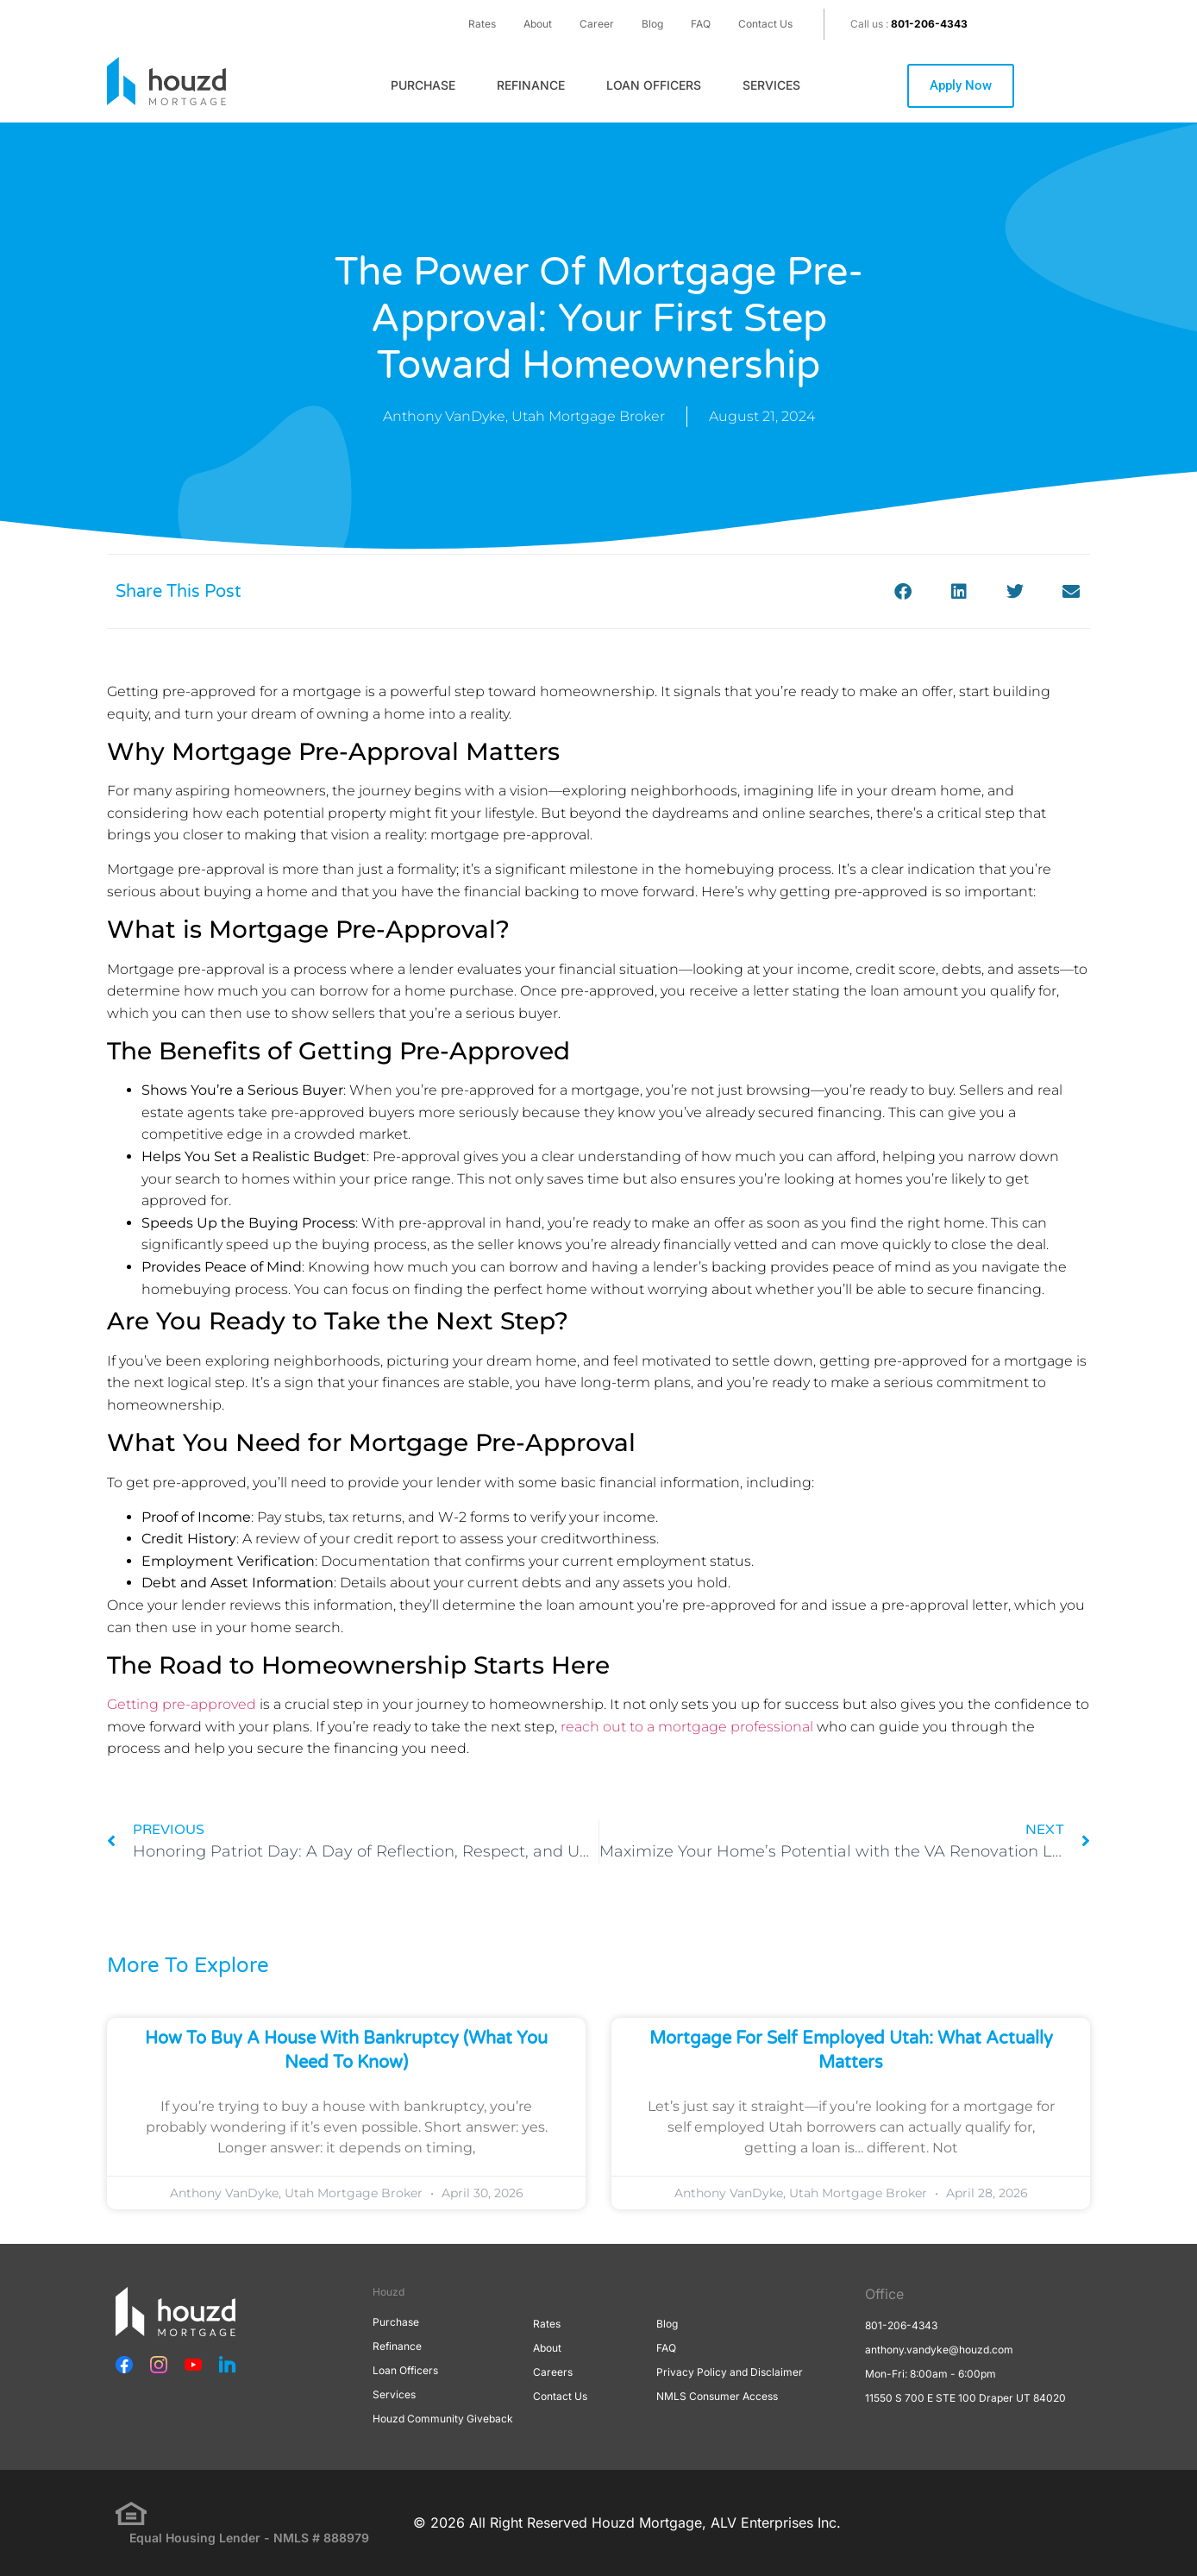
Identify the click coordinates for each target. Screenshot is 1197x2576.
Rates (482, 23)
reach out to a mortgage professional (687, 1726)
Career (597, 23)
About (537, 23)
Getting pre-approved (181, 1704)
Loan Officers (653, 85)
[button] (902, 591)
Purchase (423, 85)
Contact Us (765, 23)
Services (771, 85)
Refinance (531, 85)
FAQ (701, 23)
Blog (652, 23)
